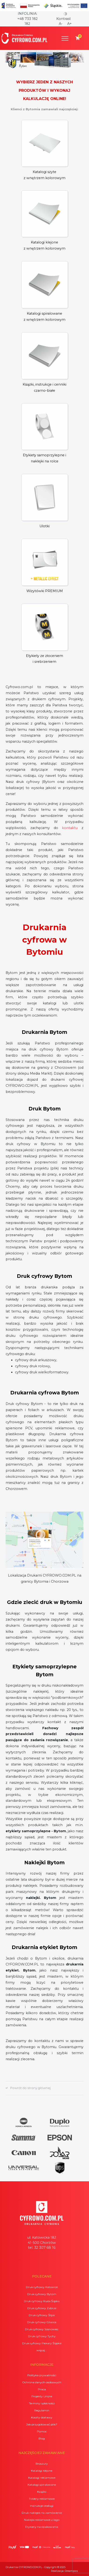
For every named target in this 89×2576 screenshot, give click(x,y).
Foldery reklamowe (42, 2498)
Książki (41, 2491)
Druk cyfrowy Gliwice (41, 2322)
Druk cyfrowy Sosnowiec (41, 2329)
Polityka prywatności (41, 2375)
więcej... (41, 2350)
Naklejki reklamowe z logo (41, 2519)
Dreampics (71, 2570)
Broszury (42, 2463)
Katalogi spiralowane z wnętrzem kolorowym (44, 291)
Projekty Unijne (41, 2396)
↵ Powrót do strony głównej (28, 2088)
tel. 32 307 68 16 (41, 2247)
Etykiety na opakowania (41, 2526)
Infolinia (27, 13)
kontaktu (70, 828)
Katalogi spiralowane (42, 2484)
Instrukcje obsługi (41, 2505)
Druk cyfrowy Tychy (42, 2336)
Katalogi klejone (41, 2470)
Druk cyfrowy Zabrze (41, 2308)
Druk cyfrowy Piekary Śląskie (41, 2343)
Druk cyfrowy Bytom (41, 2294)
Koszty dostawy (41, 2417)
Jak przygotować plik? (41, 2424)
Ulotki (44, 501)
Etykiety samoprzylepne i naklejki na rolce (44, 433)
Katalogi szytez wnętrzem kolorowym (44, 150)
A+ (69, 24)
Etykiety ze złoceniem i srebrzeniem (44, 634)
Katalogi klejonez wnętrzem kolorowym (44, 220)
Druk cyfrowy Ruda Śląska (42, 2301)
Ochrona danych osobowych (41, 2382)
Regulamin (41, 2410)
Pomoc (42, 2431)
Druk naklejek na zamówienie (42, 2512)
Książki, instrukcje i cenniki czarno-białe (44, 362)
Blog (42, 2438)
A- (61, 24)
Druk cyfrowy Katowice (42, 2287)
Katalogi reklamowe (41, 2477)
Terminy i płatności (42, 2403)
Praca (42, 2389)
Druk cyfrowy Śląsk (42, 2315)
